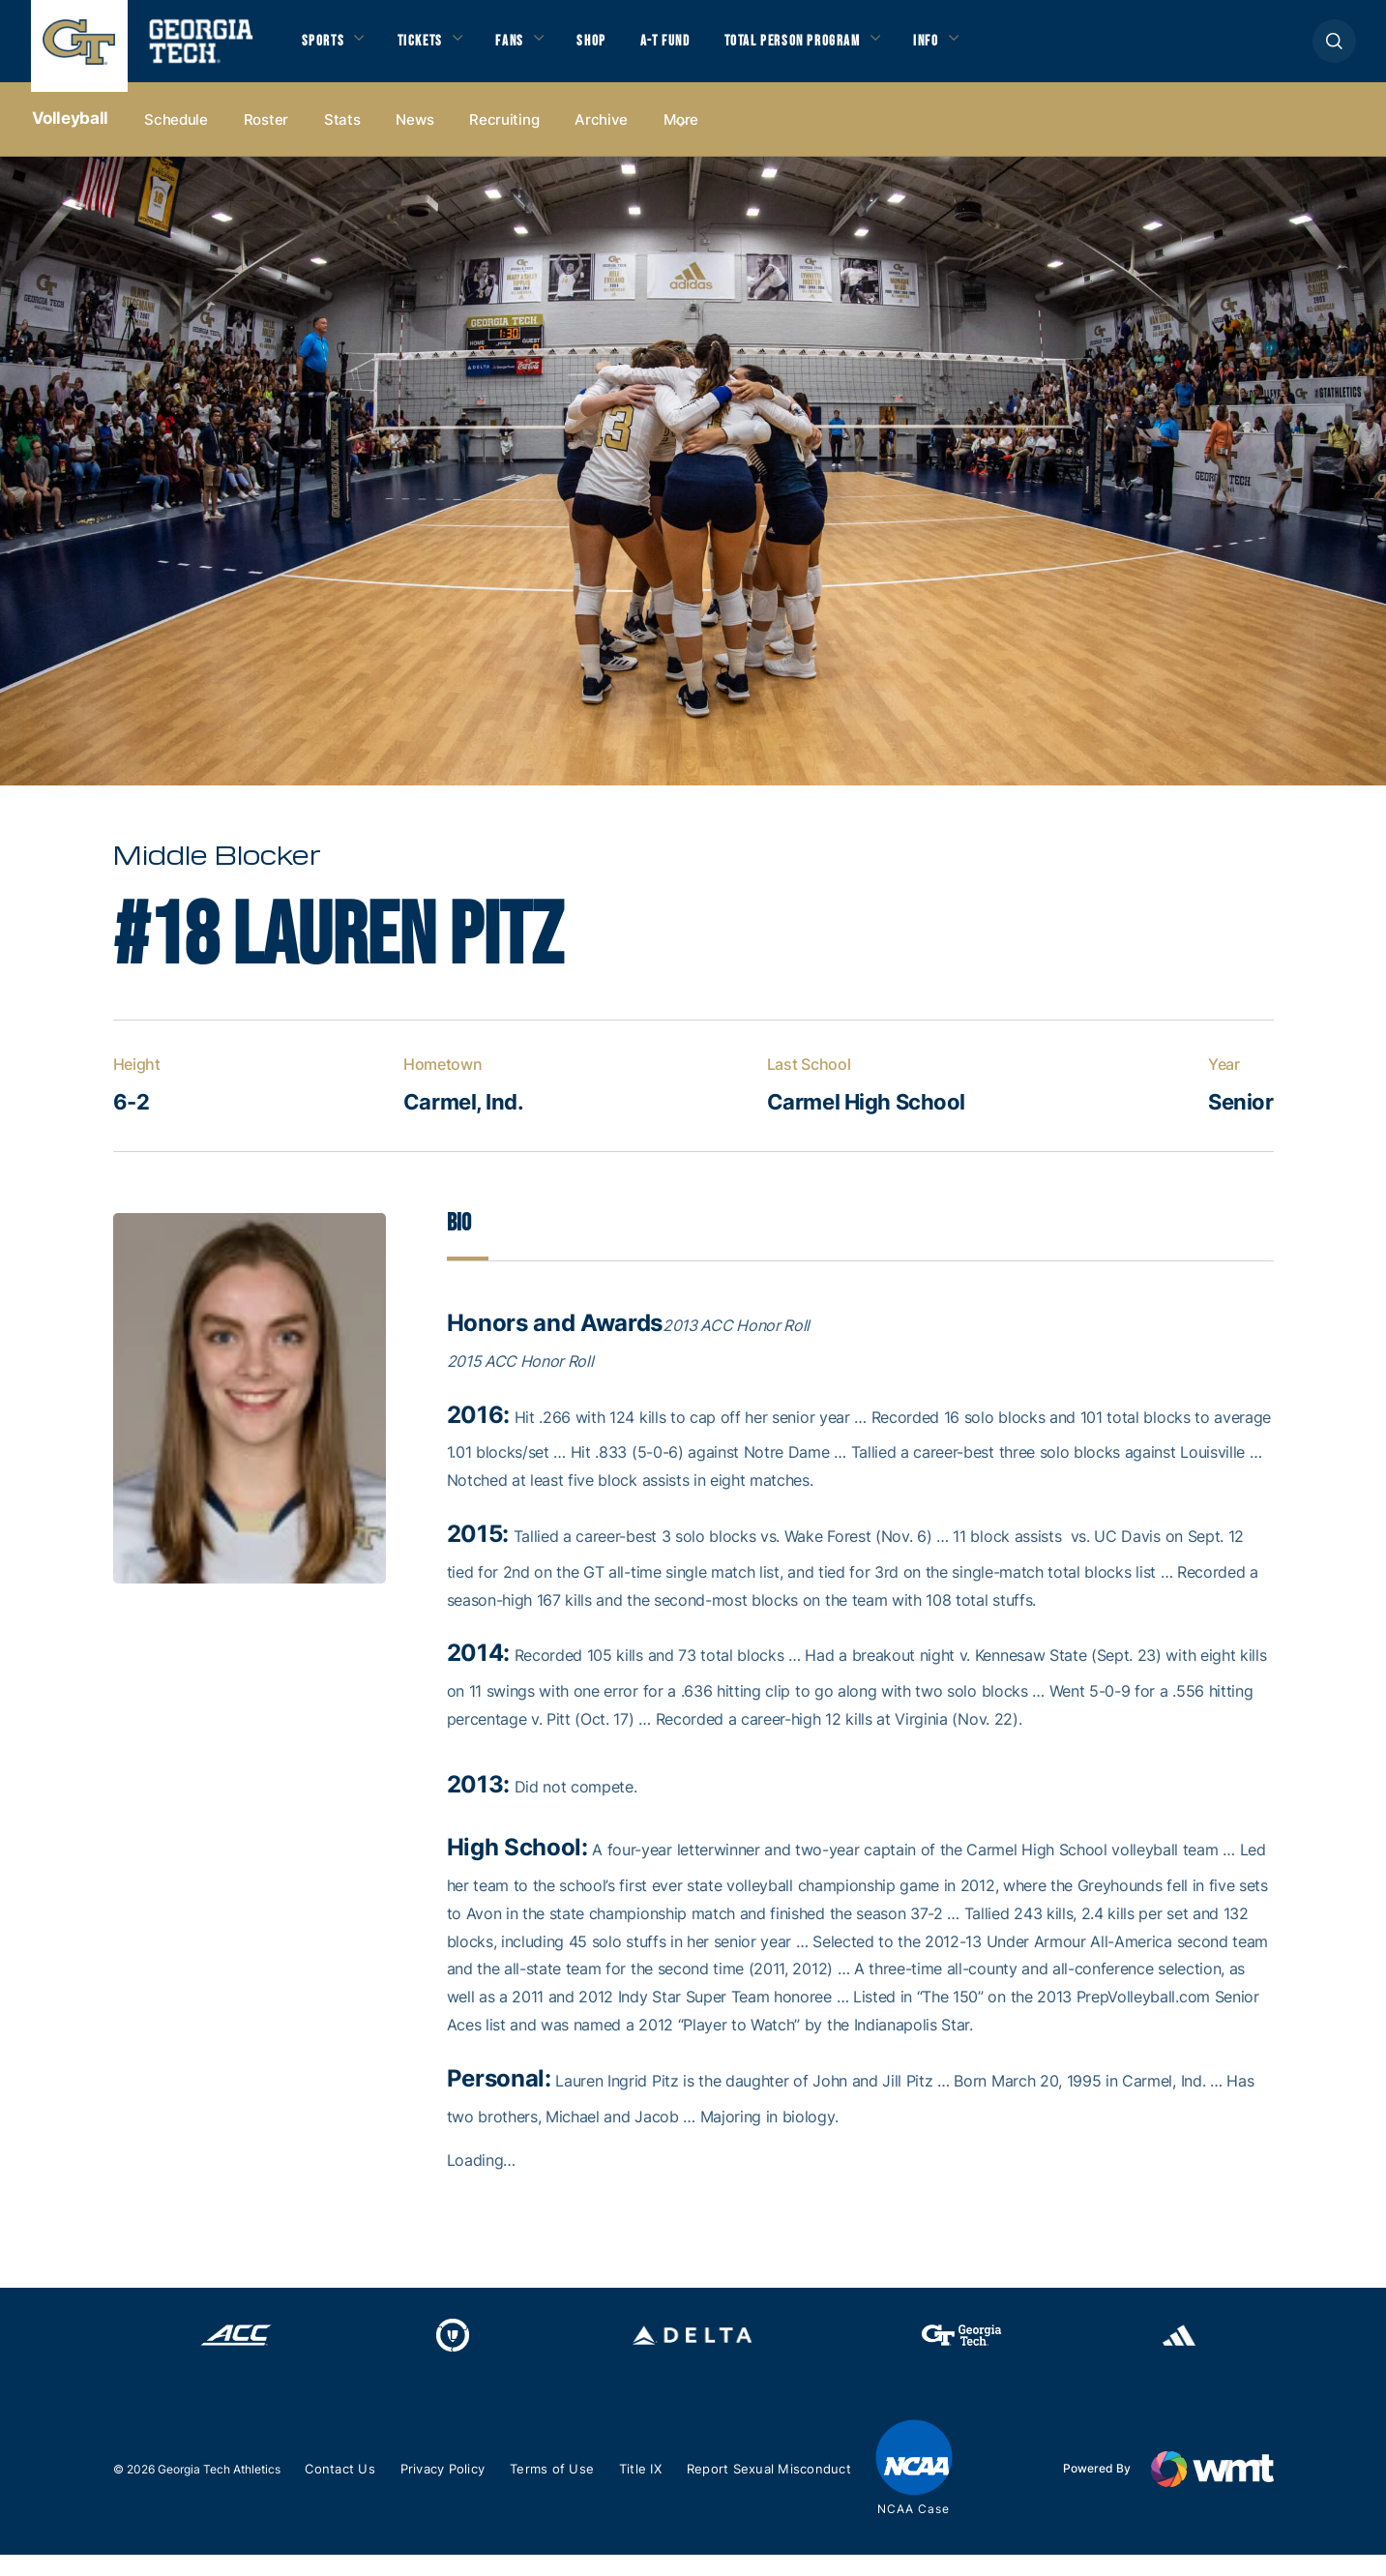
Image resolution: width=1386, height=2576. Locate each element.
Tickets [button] (430, 49)
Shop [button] (617, 49)
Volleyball (70, 136)
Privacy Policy (451, 2490)
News (414, 137)
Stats (342, 137)
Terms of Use (565, 2490)
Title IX (656, 2490)
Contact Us (343, 2490)
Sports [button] (325, 49)
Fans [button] (528, 49)
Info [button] (984, 49)
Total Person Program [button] (835, 49)
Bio (460, 1242)
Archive (601, 137)
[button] (1334, 50)
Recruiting (504, 137)
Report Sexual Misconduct (788, 2490)
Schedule (176, 137)
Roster (266, 137)
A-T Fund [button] (695, 49)
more (681, 137)
